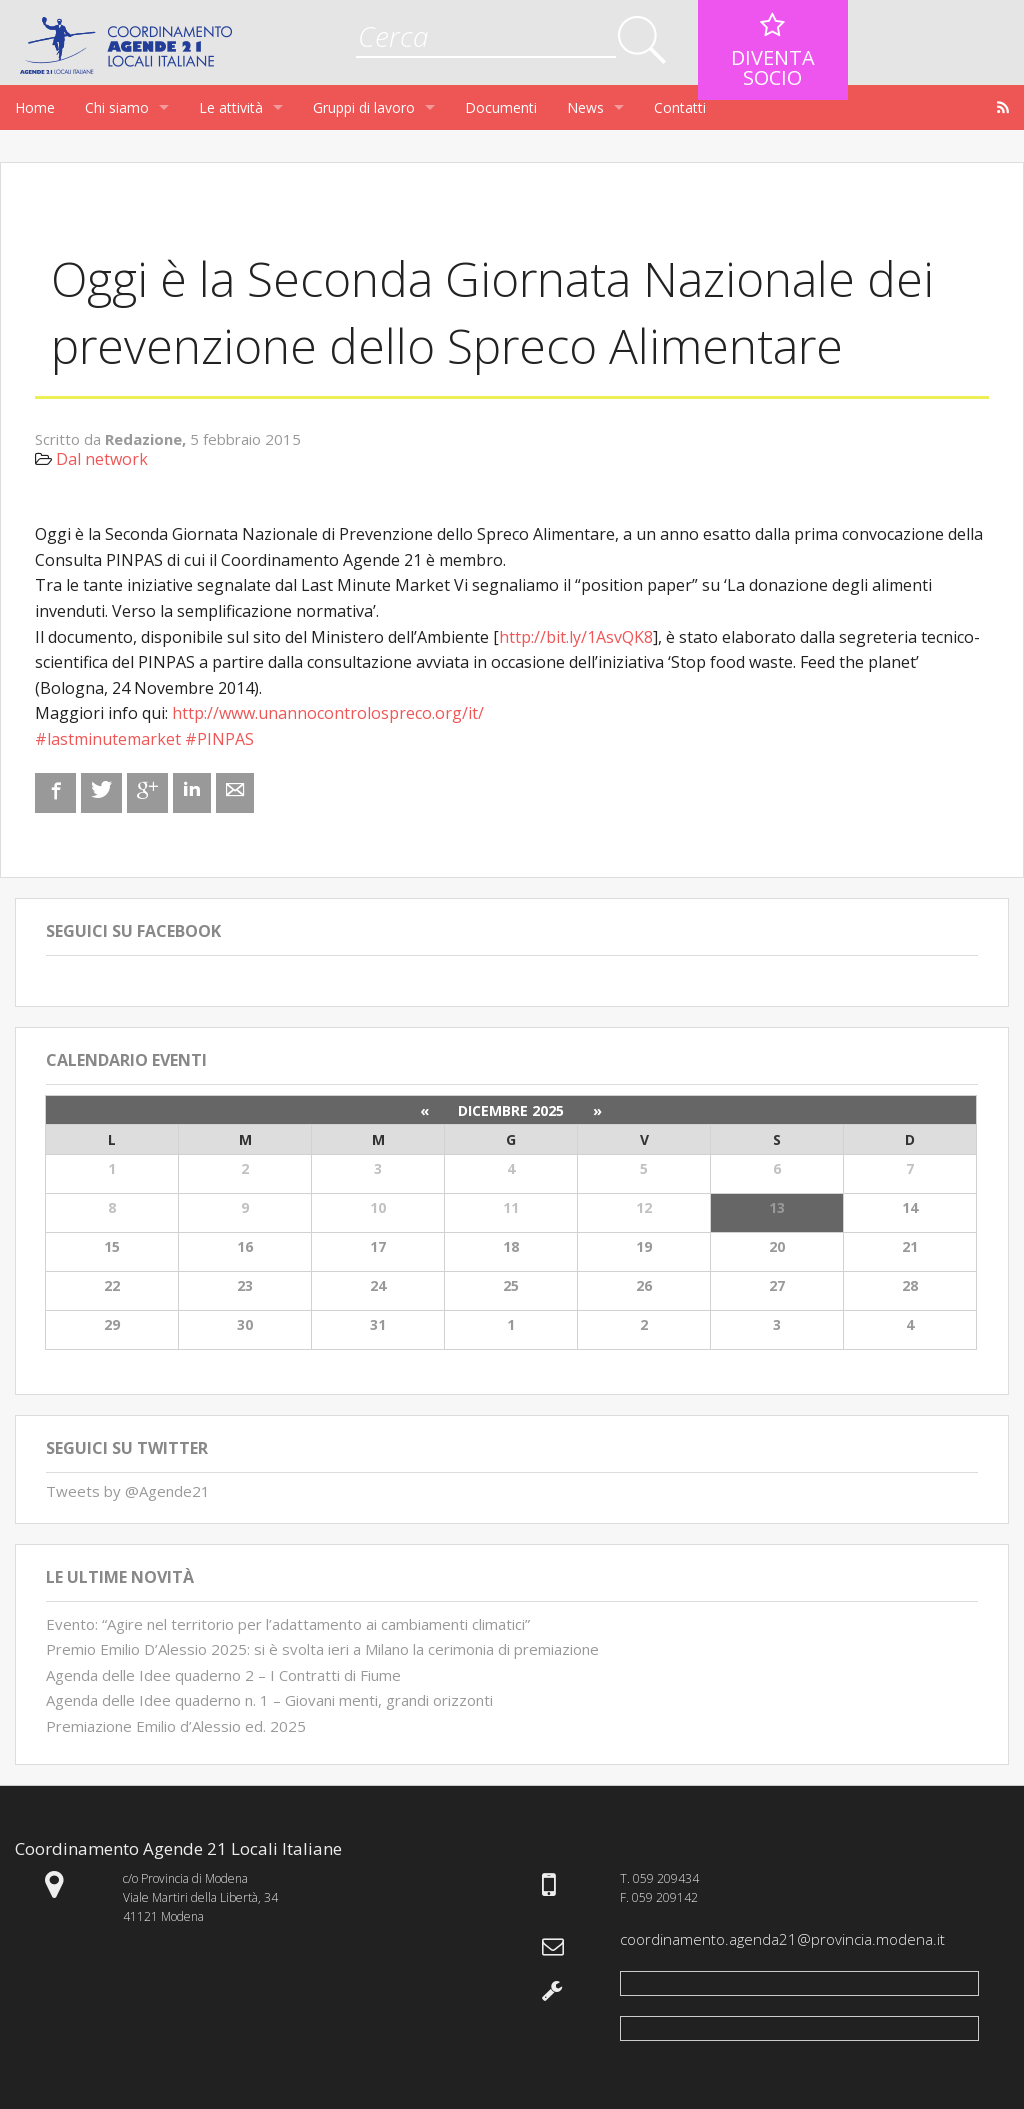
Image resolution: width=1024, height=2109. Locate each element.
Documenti (501, 107)
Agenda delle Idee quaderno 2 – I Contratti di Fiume (223, 1675)
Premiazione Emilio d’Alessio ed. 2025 (176, 1726)
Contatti (680, 107)
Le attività (231, 107)
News (585, 107)
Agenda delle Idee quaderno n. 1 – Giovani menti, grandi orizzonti (269, 1700)
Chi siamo (117, 107)
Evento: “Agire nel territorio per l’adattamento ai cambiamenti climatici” (288, 1624)
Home (35, 107)
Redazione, (147, 439)
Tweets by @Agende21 (128, 1491)
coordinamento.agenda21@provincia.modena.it (782, 1939)
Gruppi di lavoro (364, 107)
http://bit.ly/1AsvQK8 (576, 637)
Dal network (102, 459)
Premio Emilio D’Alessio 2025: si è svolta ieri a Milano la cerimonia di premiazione (322, 1649)
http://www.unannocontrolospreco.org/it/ (328, 713)
